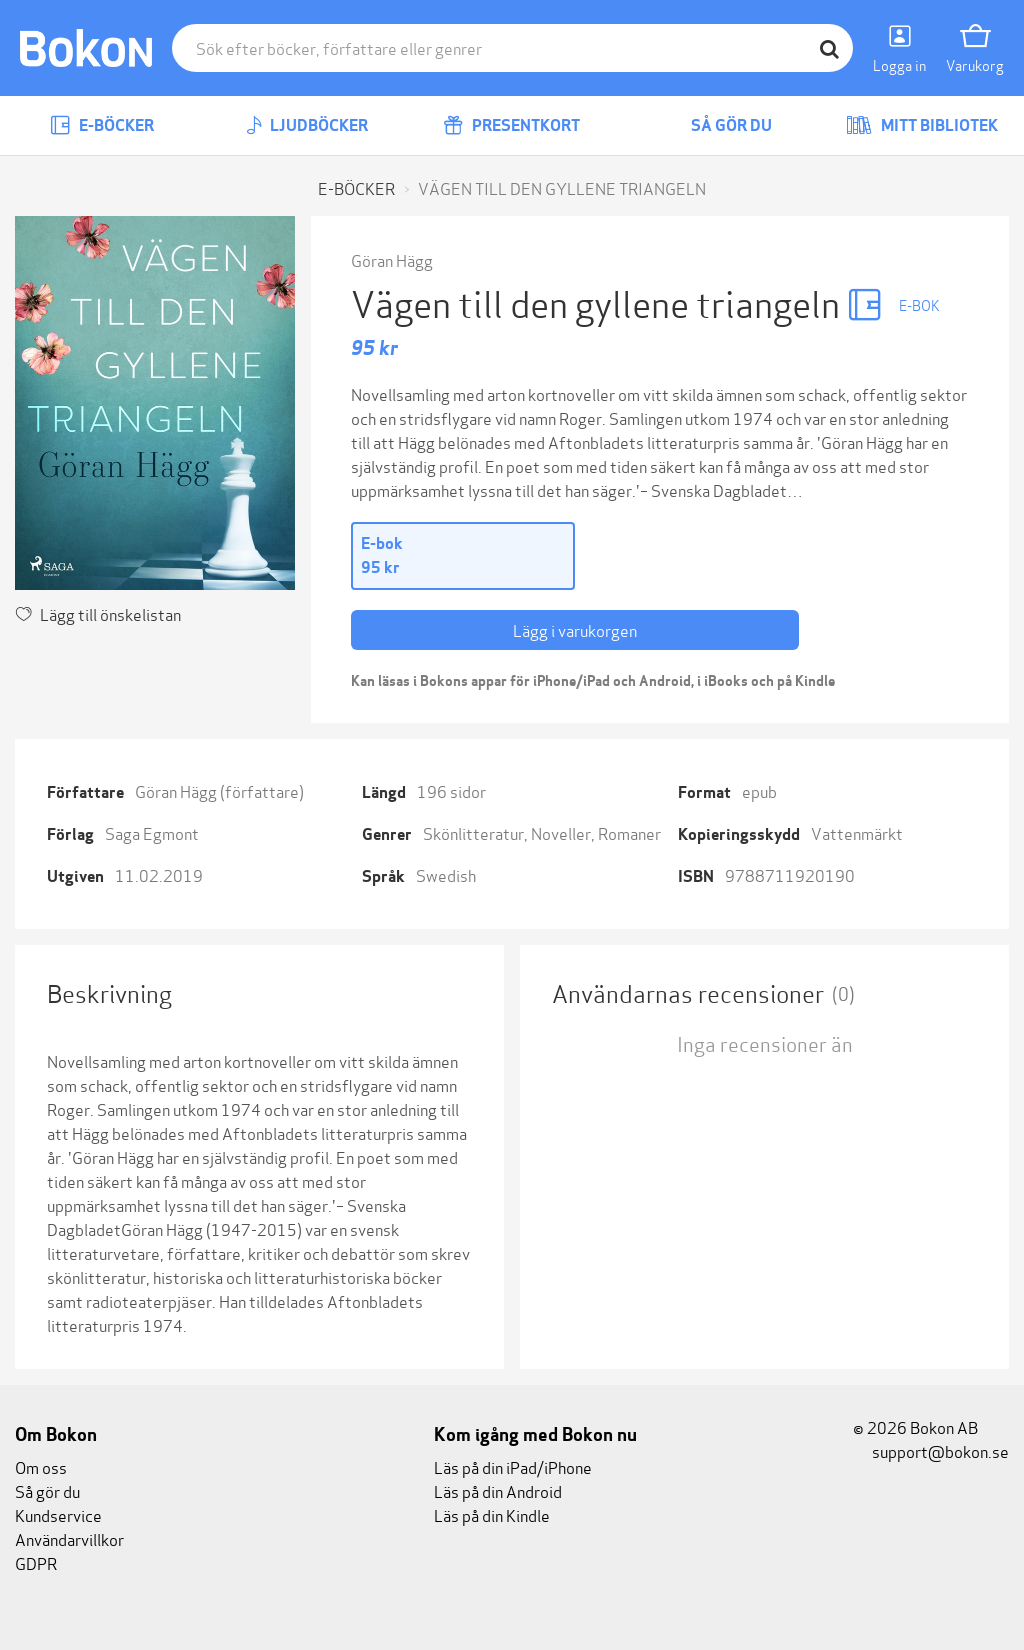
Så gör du (717, 125)
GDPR (36, 1562)
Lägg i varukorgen (575, 629)
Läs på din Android (498, 1490)
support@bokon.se (931, 1450)
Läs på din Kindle (492, 1514)
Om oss (41, 1466)
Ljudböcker (307, 125)
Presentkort (511, 125)
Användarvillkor (69, 1538)
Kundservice (58, 1514)
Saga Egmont (152, 832)
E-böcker (102, 125)
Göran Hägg (392, 259)
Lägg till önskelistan (98, 613)
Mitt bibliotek (922, 125)
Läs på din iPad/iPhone (513, 1466)
